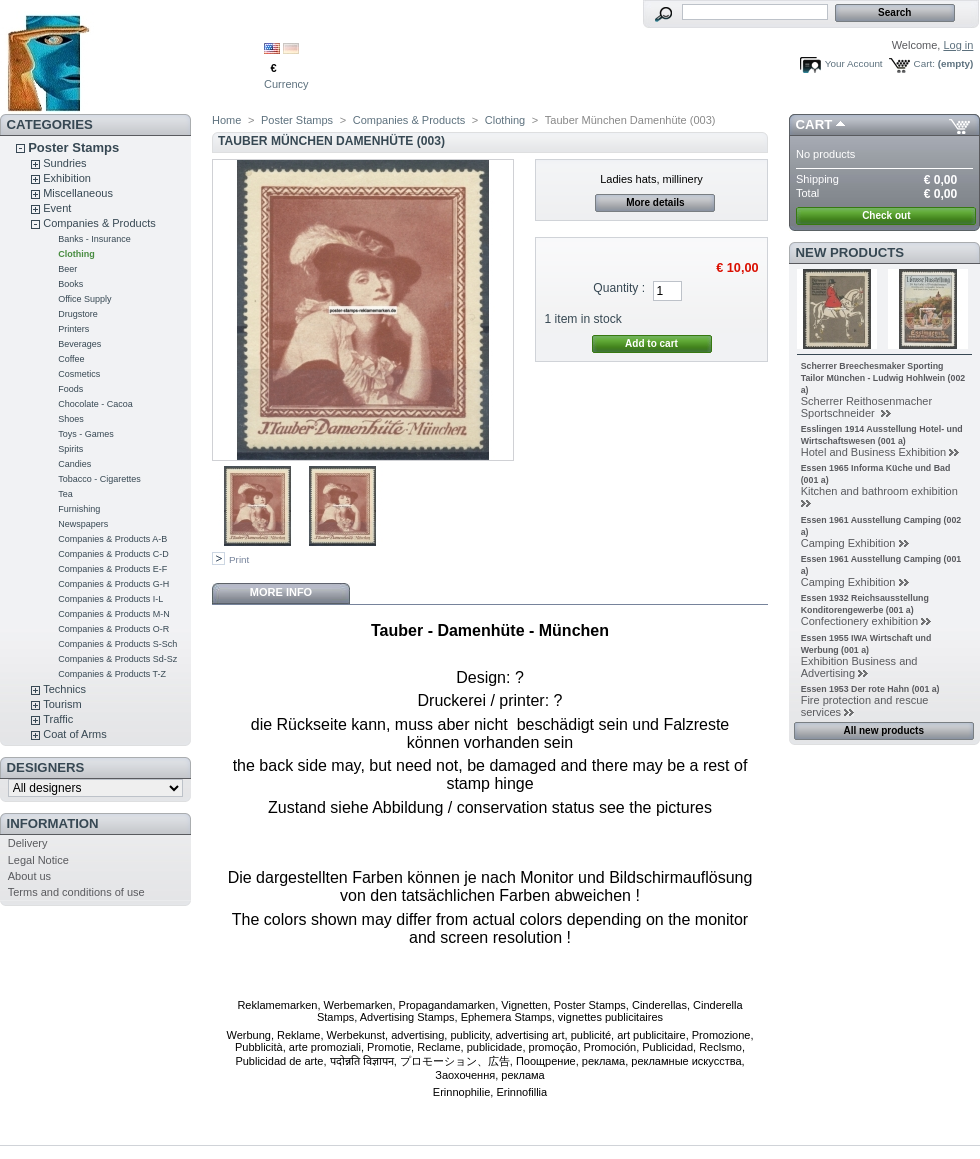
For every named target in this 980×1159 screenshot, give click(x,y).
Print (239, 559)
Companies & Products (99, 223)
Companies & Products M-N (114, 614)
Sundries (64, 163)
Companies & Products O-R (113, 629)
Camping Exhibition (848, 543)
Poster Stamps (73, 147)
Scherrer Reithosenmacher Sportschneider (866, 407)
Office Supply (84, 299)
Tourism (62, 704)
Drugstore (78, 314)
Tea (65, 494)
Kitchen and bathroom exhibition (879, 491)
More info (281, 592)
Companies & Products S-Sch (117, 644)
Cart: (924, 63)
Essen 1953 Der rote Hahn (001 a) (870, 689)
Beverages (79, 344)
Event (57, 208)
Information (53, 823)
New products (850, 252)
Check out (886, 215)
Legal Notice (38, 860)
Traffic (58, 719)
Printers (73, 329)
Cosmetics (79, 374)
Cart (814, 124)
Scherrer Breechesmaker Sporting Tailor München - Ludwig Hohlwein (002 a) (883, 378)
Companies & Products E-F (112, 569)
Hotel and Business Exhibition (874, 452)
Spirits (70, 449)
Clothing (76, 254)
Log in (958, 45)
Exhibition (67, 178)
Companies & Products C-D (113, 554)
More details (655, 202)
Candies (74, 464)
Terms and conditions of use (76, 892)
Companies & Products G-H (113, 584)
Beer (67, 269)
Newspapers (83, 524)
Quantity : (619, 288)
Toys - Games (86, 434)
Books (70, 284)
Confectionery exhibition (859, 621)
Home (226, 120)
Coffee (71, 359)
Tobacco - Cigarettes (99, 479)
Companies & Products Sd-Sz (117, 659)
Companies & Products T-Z (112, 674)
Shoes (71, 419)
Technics (64, 689)
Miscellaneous (78, 193)
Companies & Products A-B (112, 539)
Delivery (28, 843)
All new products (883, 730)
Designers (46, 767)
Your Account (854, 63)
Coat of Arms (75, 734)
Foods (70, 389)
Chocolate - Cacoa (95, 404)
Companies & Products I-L (110, 599)
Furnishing (79, 509)
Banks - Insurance (94, 239)
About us (29, 876)
